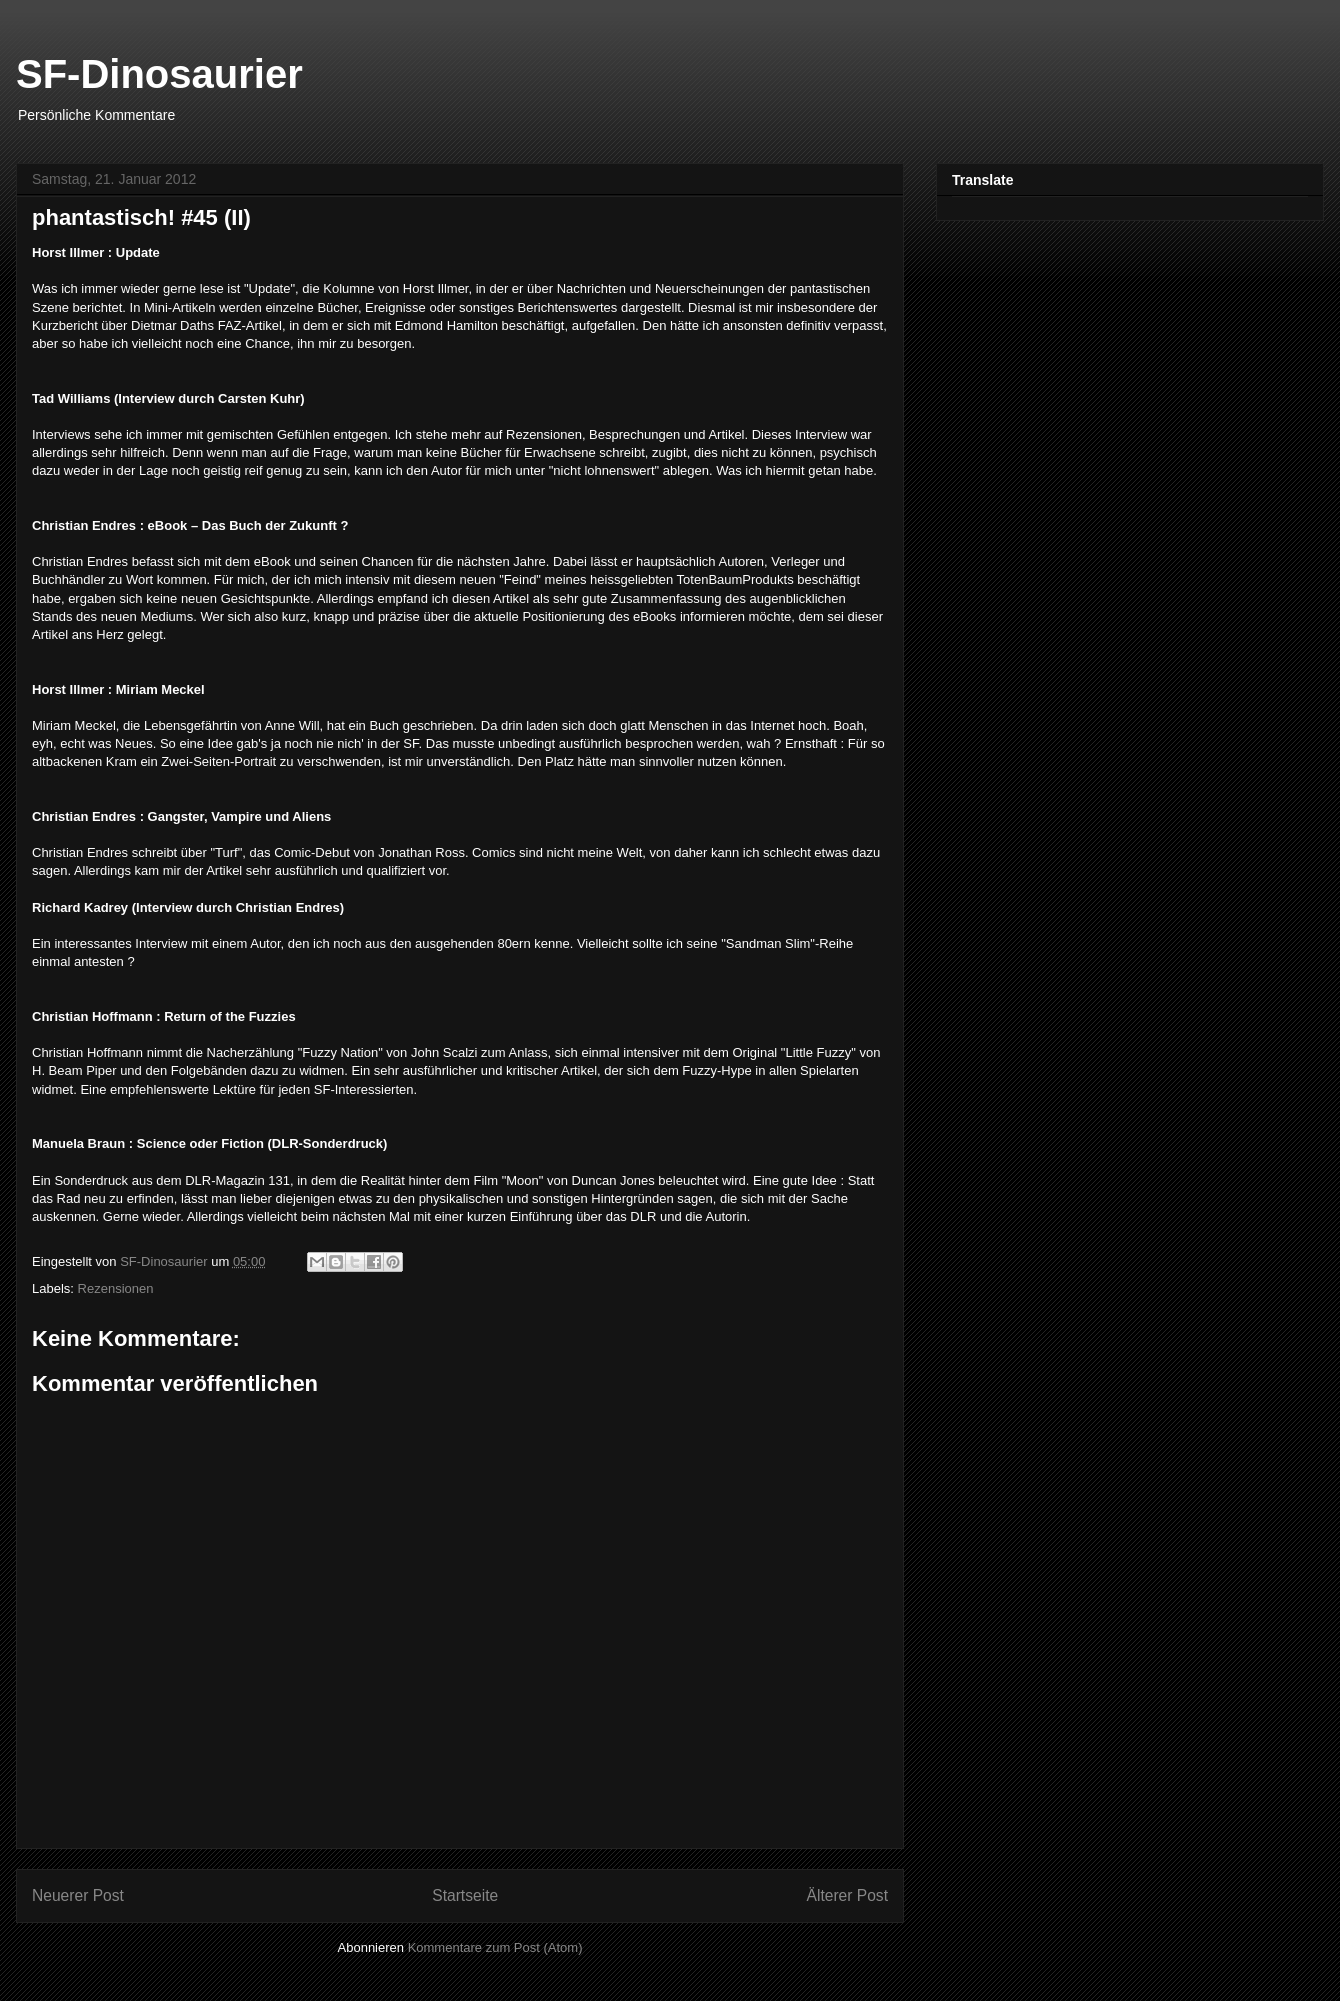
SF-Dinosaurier (159, 74)
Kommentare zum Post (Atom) (495, 1947)
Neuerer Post (78, 1895)
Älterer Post (847, 1895)
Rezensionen (116, 1288)
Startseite (465, 1895)
